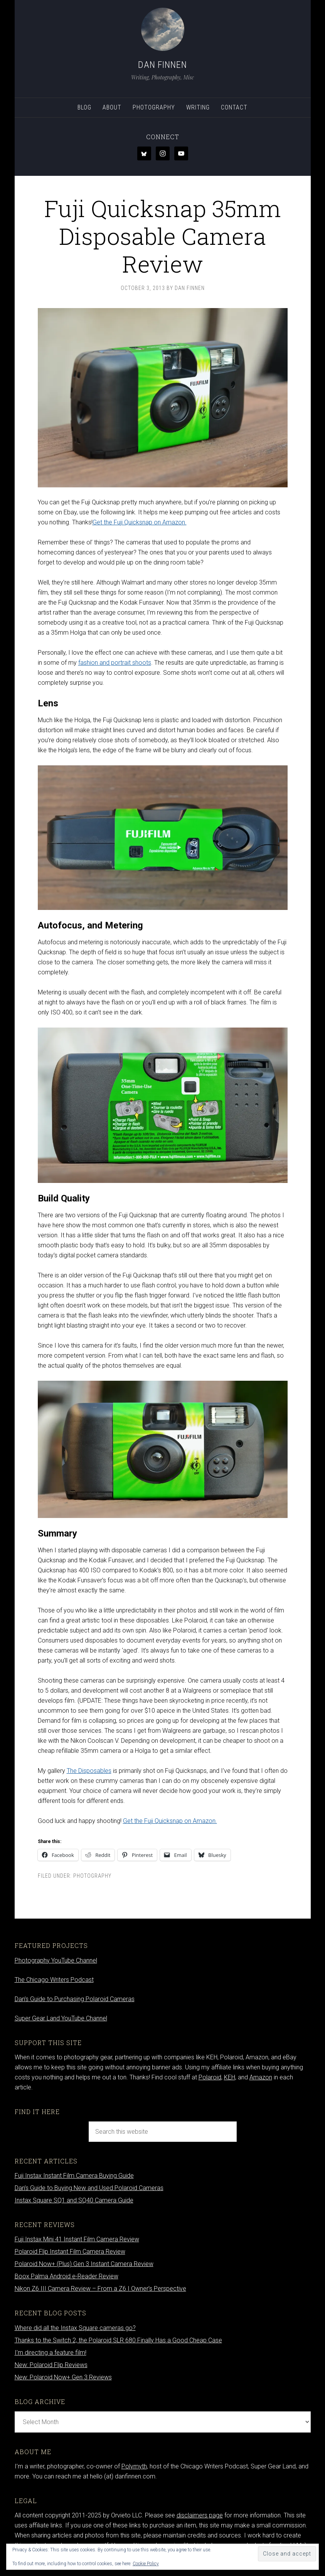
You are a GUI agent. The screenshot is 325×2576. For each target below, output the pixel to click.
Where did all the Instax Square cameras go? (75, 2328)
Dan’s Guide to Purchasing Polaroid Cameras (75, 1999)
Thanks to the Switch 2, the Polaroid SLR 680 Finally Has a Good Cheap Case (118, 2340)
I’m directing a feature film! (50, 2352)
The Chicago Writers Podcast (54, 1979)
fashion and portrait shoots (114, 662)
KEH (229, 2077)
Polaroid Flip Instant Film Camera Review (70, 2251)
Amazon (260, 2077)
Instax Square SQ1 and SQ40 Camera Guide (74, 2200)
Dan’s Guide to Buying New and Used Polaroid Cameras (89, 2188)
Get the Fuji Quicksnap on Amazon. (140, 522)
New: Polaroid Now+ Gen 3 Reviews (63, 2377)
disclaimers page (200, 2515)
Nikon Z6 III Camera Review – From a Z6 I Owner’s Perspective (100, 2288)
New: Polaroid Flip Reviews (51, 2365)
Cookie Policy (146, 2563)
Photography (92, 1876)
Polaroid (210, 2077)
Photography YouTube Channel (56, 1960)
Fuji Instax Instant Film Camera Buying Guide (74, 2175)
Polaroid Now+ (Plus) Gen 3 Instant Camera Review (84, 2264)
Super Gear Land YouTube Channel (61, 2018)
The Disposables (89, 1770)
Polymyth (134, 2466)
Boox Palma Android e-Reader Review (66, 2276)
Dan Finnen (162, 64)
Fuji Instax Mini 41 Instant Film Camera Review (77, 2239)
